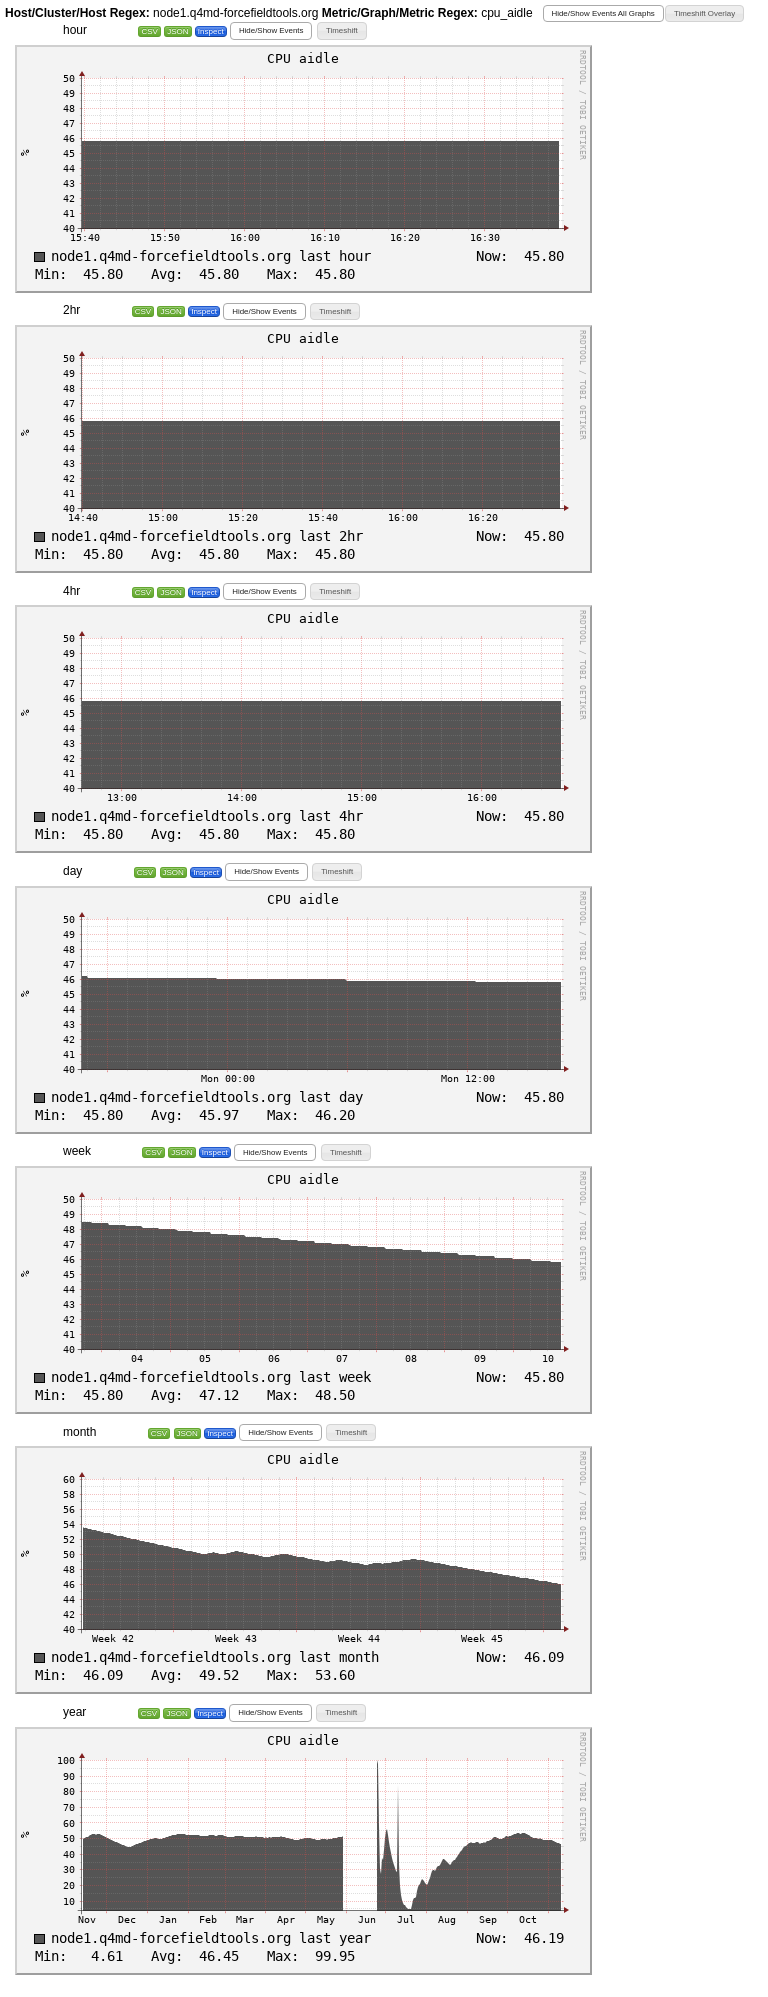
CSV (149, 31)
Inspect (211, 31)
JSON (177, 31)
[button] (603, 13)
